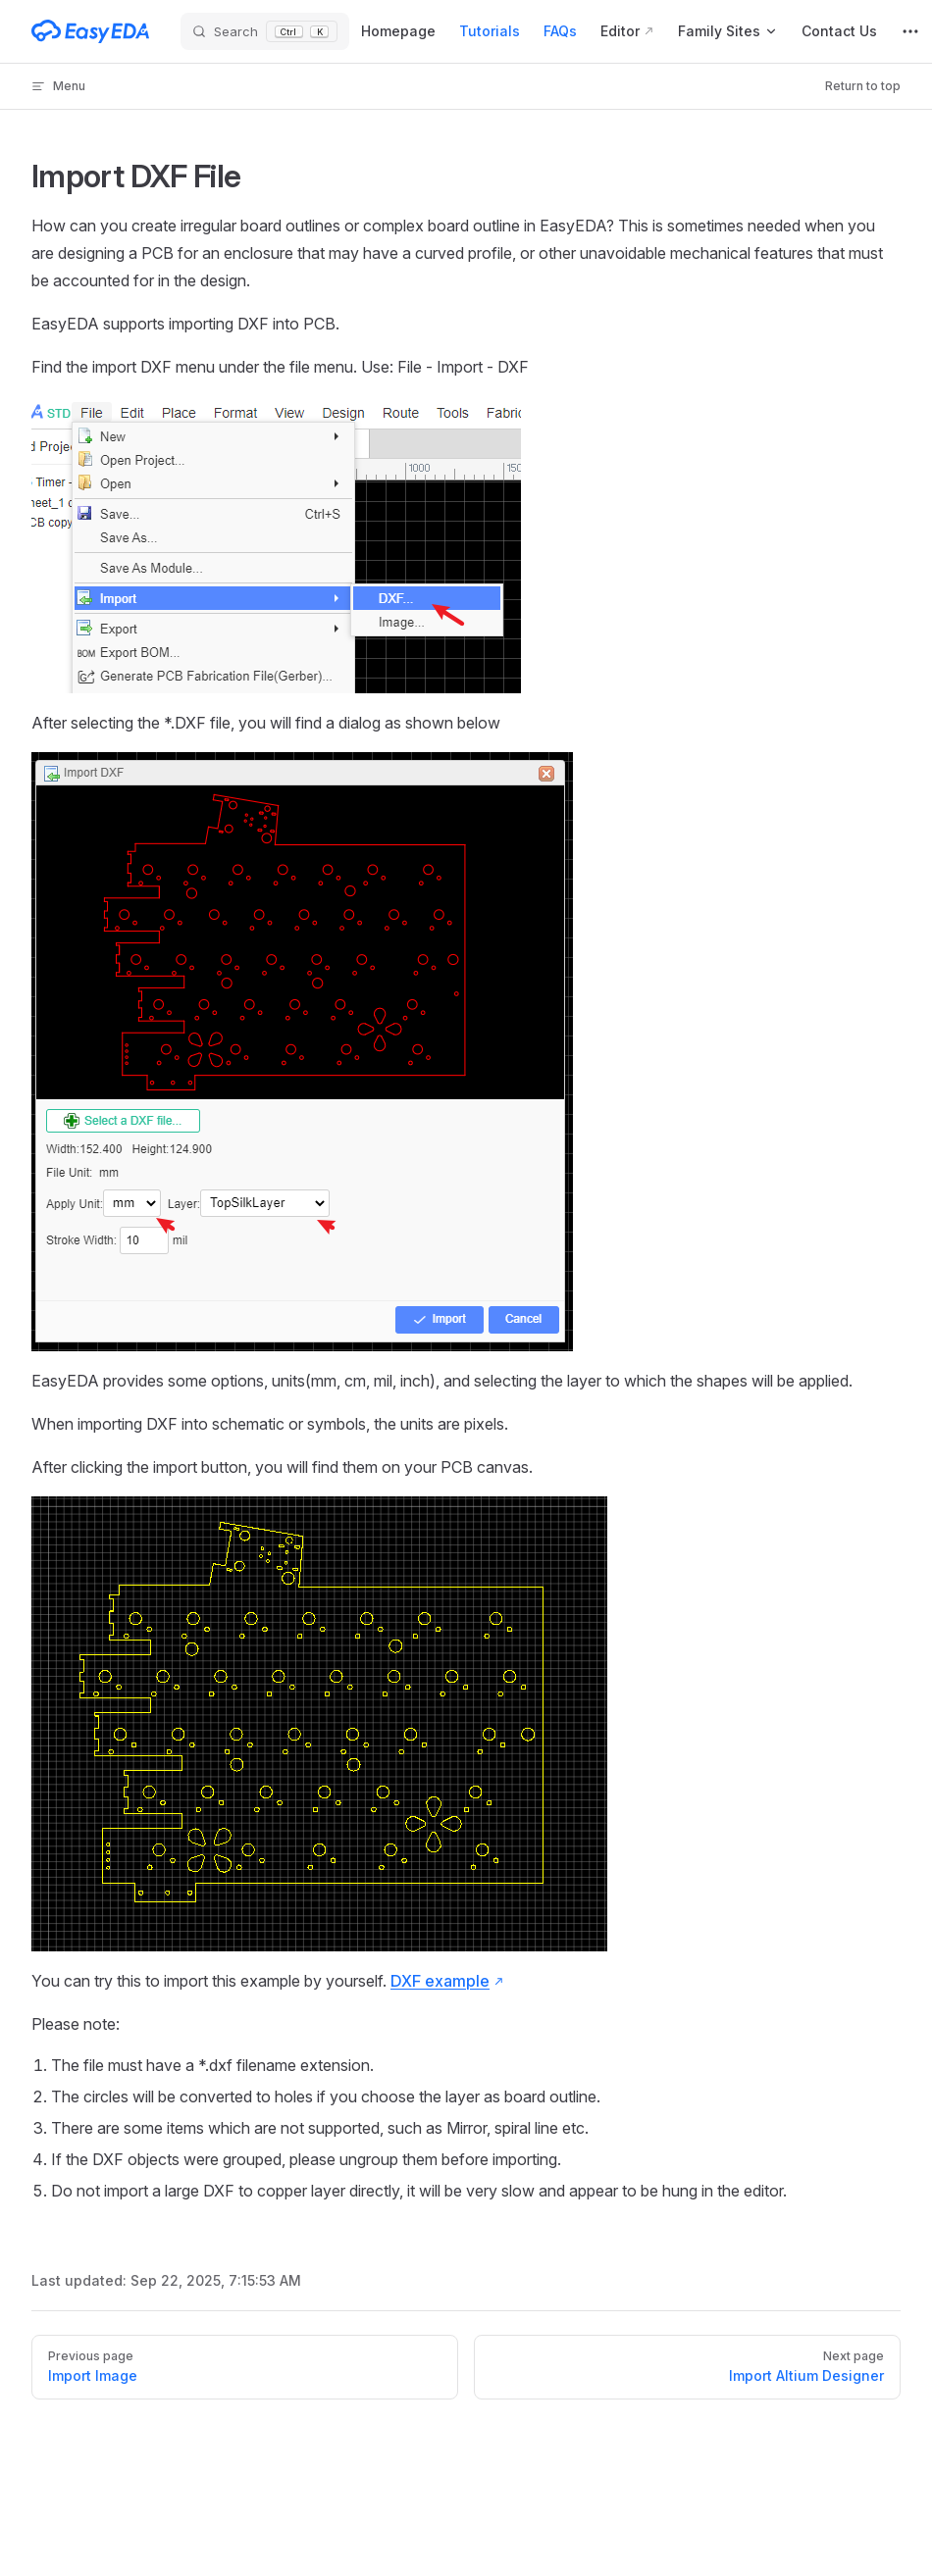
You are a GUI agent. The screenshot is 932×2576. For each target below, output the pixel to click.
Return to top (863, 85)
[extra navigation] (910, 31)
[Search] (265, 32)
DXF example (440, 1981)
